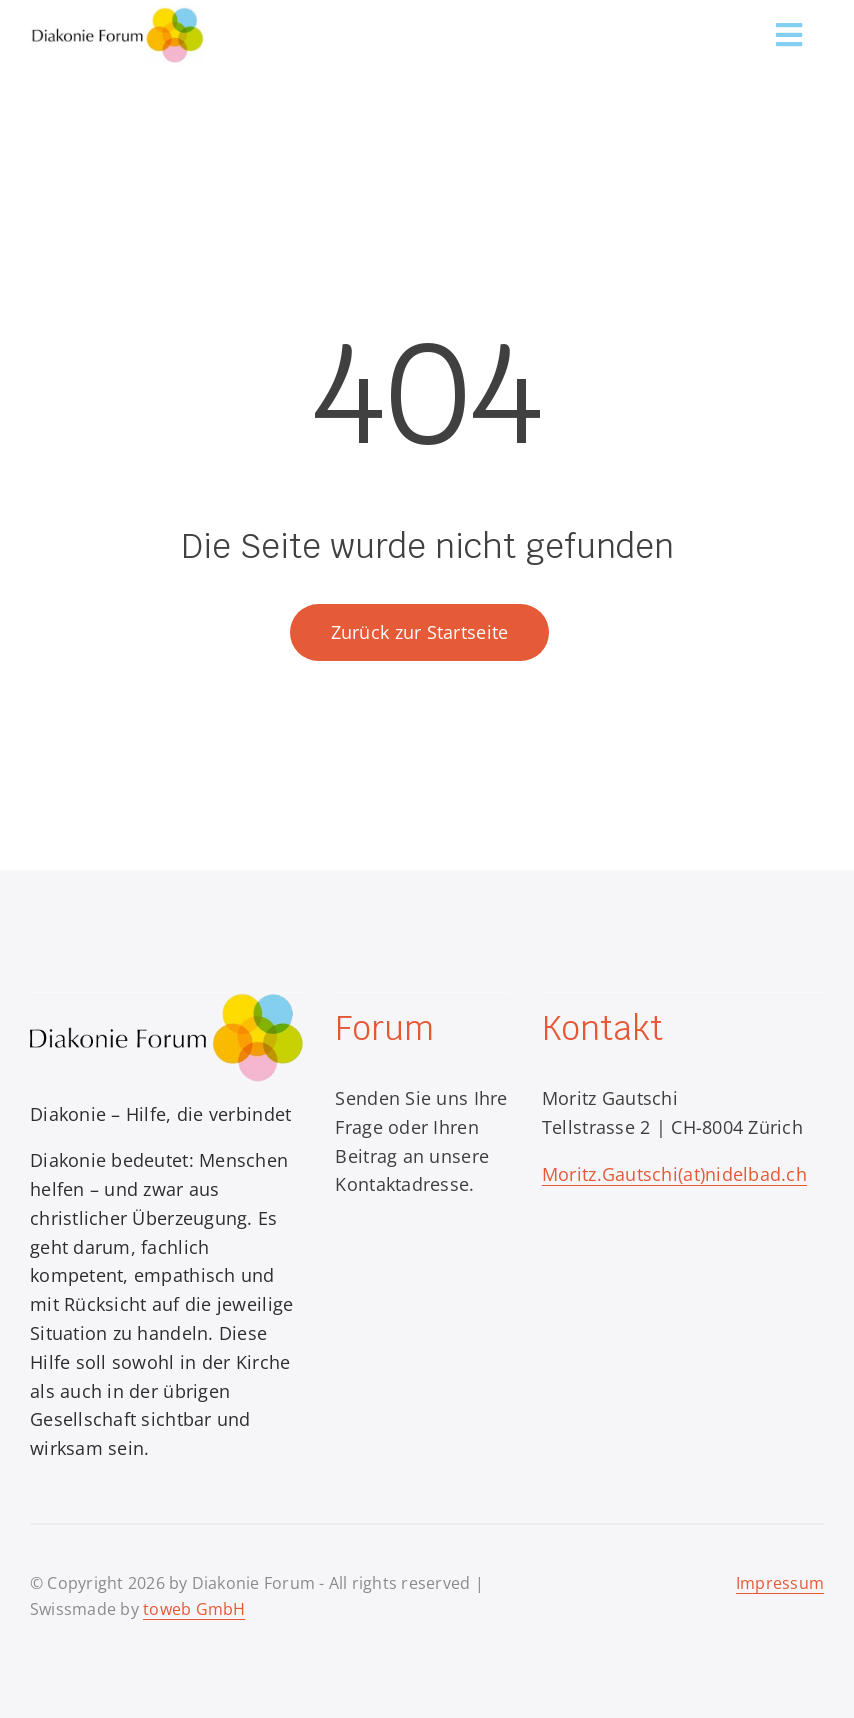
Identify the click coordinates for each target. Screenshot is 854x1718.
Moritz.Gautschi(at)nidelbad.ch (674, 1174)
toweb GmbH (194, 1609)
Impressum (780, 1583)
